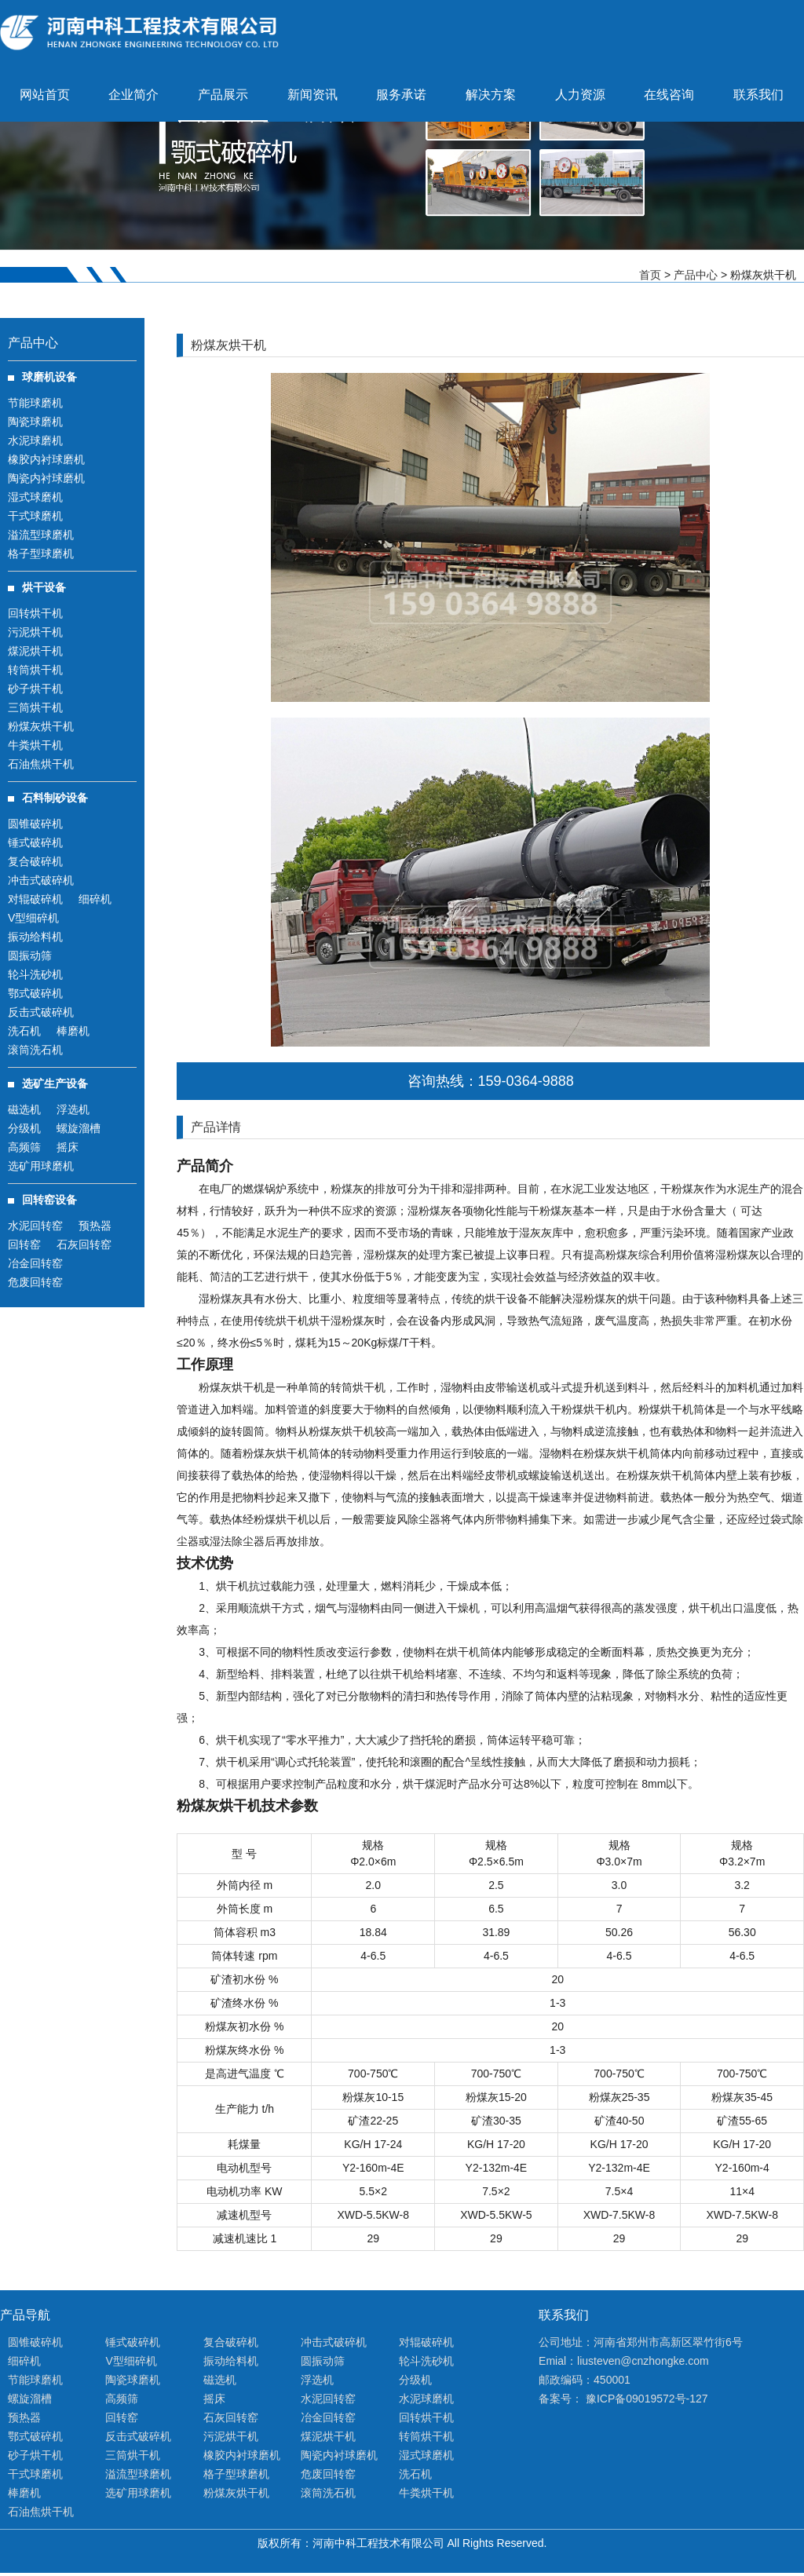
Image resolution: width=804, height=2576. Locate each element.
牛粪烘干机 (35, 745)
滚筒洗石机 (35, 1049)
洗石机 (24, 1031)
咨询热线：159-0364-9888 (490, 1081)
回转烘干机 (35, 613)
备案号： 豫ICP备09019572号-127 (623, 2398)
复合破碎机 (35, 861)
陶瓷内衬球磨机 (46, 478)
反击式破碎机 (41, 1012)
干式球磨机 (35, 516)
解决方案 (491, 94)
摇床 (68, 1147)
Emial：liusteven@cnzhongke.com (624, 2361)
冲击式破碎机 (41, 880)
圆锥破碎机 (35, 823)
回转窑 (24, 1244)
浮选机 (73, 1109)
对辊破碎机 (35, 899)
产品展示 (223, 94)
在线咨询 (669, 94)
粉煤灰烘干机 (41, 726)
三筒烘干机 (35, 707)
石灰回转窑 (84, 1244)
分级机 (24, 1128)
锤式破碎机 (35, 842)
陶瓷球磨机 (35, 421)
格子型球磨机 (41, 553)
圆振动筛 (30, 955)
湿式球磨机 (35, 497)
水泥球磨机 (35, 440)
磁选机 (24, 1109)
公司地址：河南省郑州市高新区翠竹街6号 (641, 2342)
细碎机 (95, 899)
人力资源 (580, 94)
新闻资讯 (312, 94)
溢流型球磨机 (41, 534)
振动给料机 (35, 936)
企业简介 (133, 94)
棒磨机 (73, 1031)
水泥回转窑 (35, 1225)
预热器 (95, 1225)
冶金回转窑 (35, 1263)
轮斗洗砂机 (35, 974)
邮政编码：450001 (584, 2379)
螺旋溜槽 (78, 1128)
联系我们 (758, 94)
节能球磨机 (35, 402)
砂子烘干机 (35, 688)
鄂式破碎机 (35, 993)
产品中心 (696, 275)
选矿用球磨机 (41, 1166)
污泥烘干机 (35, 632)
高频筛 (24, 1147)
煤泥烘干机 (35, 651)
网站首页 (45, 94)
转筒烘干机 (35, 669)
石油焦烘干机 (41, 764)
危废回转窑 (35, 1282)
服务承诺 (401, 94)
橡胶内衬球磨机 (46, 459)
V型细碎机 (33, 918)
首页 (650, 275)
